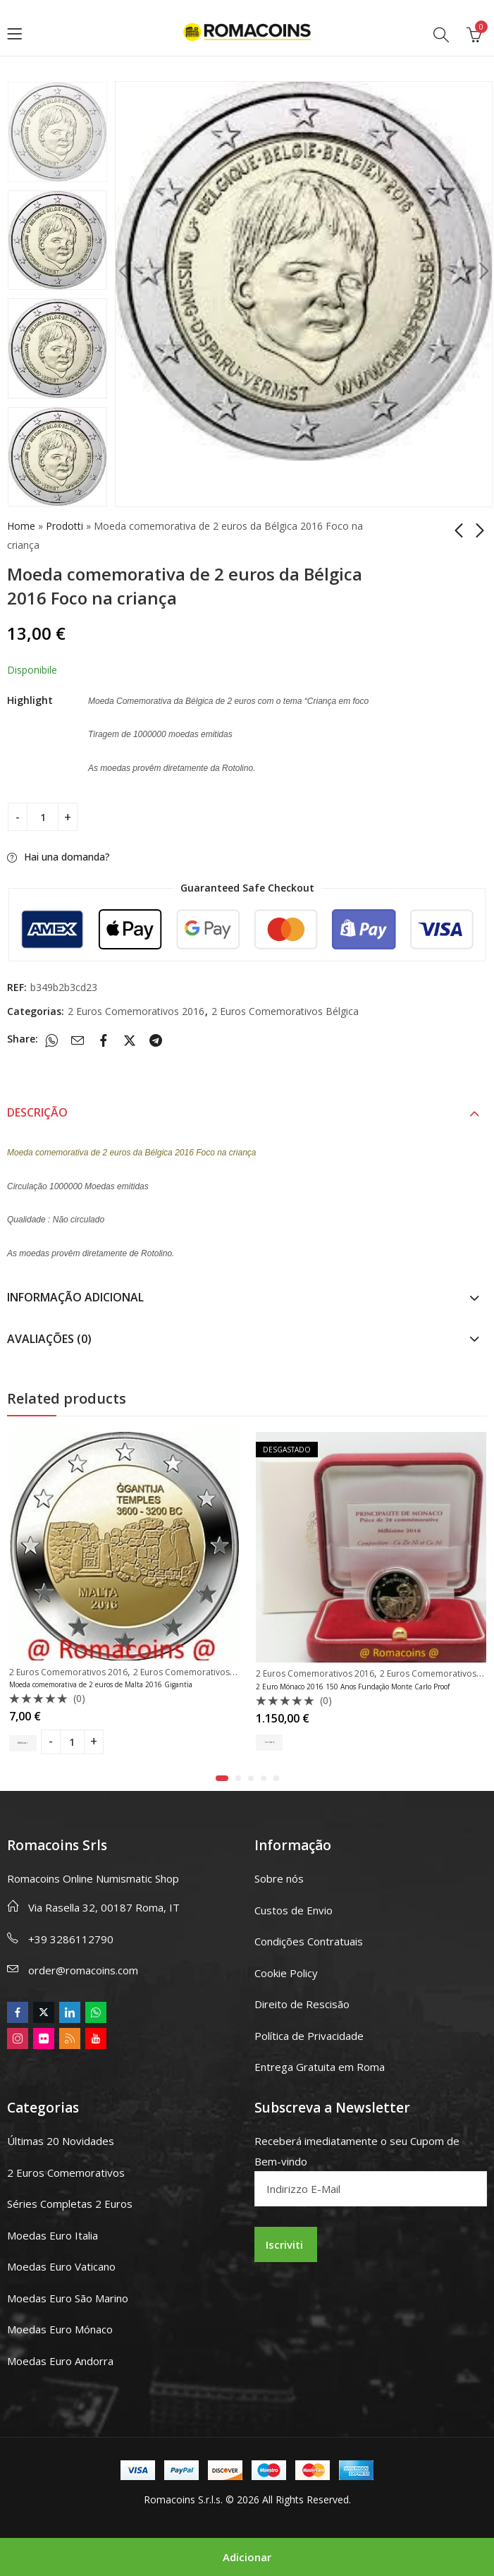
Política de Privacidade (309, 2036)
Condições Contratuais (308, 1941)
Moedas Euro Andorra (60, 2361)
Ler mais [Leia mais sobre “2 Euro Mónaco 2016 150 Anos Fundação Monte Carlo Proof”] (278, 1743)
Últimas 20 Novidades (60, 2141)
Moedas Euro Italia (52, 2235)
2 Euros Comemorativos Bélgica (285, 1011)
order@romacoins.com (83, 1970)
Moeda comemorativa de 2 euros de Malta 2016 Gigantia (100, 1684)
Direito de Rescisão (302, 2004)
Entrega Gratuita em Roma (319, 2067)
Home (21, 526)
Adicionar (247, 2557)
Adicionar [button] (34, 1741)
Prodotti (64, 526)
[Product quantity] (42, 817)
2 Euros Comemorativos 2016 (136, 1011)
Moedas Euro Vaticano (61, 2266)
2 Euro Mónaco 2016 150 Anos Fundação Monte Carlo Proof (353, 1686)
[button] (222, 1778)
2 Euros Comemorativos (66, 2172)
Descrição (37, 1112)
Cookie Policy (286, 1973)
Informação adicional (75, 1297)
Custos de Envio (293, 1910)
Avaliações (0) (49, 1339)
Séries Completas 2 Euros (69, 2204)
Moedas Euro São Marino (67, 2298)
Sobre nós (279, 1878)
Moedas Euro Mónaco (60, 2329)
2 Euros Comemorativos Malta (193, 1672)
